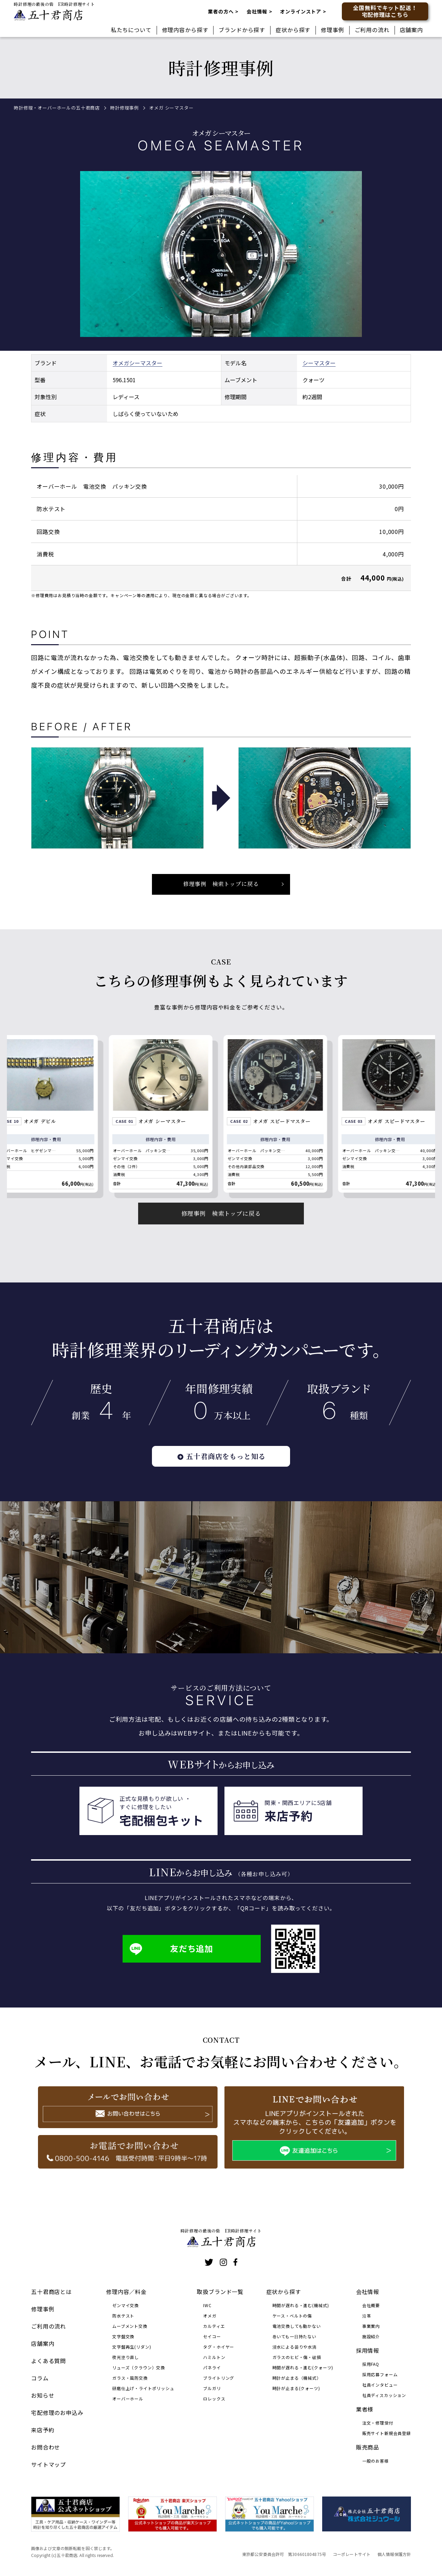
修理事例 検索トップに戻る (221, 1225)
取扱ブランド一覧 (220, 2291)
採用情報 (367, 2350)
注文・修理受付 (377, 2423)
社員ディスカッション (384, 2395)
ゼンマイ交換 (125, 2305)
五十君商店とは (51, 2291)
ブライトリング (218, 2378)
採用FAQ (370, 2364)
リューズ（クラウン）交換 (138, 2367)
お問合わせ (45, 2447)
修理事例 (332, 30)
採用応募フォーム (380, 2374)
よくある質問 (48, 2361)
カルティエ (214, 2326)
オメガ (121, 374)
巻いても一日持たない (294, 2336)
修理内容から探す (185, 30)
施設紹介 (371, 2336)
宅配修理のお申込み (57, 2412)
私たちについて (131, 30)
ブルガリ (212, 2388)
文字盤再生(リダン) (131, 2347)
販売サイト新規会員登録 (386, 2433)
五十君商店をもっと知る (220, 1468)
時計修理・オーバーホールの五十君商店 (57, 107)
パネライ (212, 2367)
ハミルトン (214, 2357)
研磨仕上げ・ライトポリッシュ (143, 2388)
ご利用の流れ (372, 30)
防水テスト (123, 2316)
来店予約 (42, 2430)
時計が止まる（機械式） (296, 2378)
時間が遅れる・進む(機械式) (300, 2305)
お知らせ (42, 2395)
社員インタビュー (380, 2385)
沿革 (366, 2316)
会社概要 (371, 2305)
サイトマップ (48, 2464)
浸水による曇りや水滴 (294, 2347)
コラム (40, 2378)
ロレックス (214, 2398)
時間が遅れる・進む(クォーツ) (303, 2367)
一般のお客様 (375, 2461)
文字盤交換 (123, 2336)
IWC (207, 2305)
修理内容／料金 (126, 2291)
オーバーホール (127, 2398)
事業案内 (371, 2326)
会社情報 (257, 11)
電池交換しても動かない (296, 2326)
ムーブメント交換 (129, 2326)
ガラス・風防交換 (130, 2378)
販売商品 (367, 2447)
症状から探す (293, 30)
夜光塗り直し (125, 2357)
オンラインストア (300, 11)
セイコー (212, 2336)
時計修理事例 (124, 107)
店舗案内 (411, 30)
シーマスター (145, 374)
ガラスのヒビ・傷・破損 (296, 2357)
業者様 (365, 2409)
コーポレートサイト (352, 2554)
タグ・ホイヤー (218, 2347)
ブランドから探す (242, 30)
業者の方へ (220, 11)
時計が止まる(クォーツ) (296, 2388)
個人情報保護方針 (394, 2554)
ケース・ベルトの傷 (292, 2316)
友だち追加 (171, 1960)
